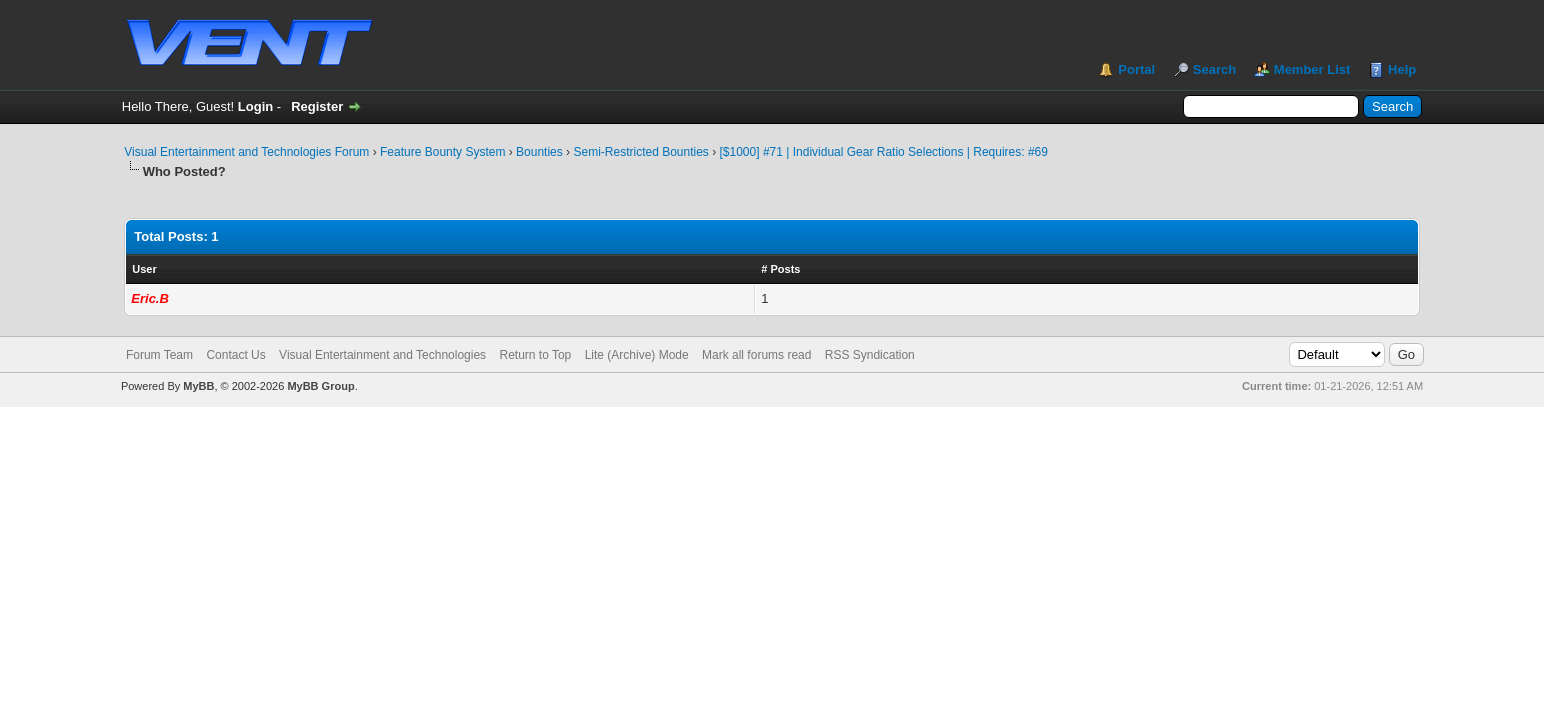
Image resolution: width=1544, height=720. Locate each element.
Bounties (539, 152)
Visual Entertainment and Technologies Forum (246, 152)
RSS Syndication (870, 355)
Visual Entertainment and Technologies (382, 355)
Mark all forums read (756, 355)
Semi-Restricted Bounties (640, 152)
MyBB (198, 386)
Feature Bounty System (442, 152)
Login (255, 106)
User (144, 269)
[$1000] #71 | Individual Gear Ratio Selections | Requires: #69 (884, 152)
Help (1402, 69)
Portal (1136, 69)
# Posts (780, 269)
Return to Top (535, 355)
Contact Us (235, 355)
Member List (1312, 69)
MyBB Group (320, 386)
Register (317, 106)
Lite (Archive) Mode (637, 355)
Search (1214, 69)
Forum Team (159, 355)
